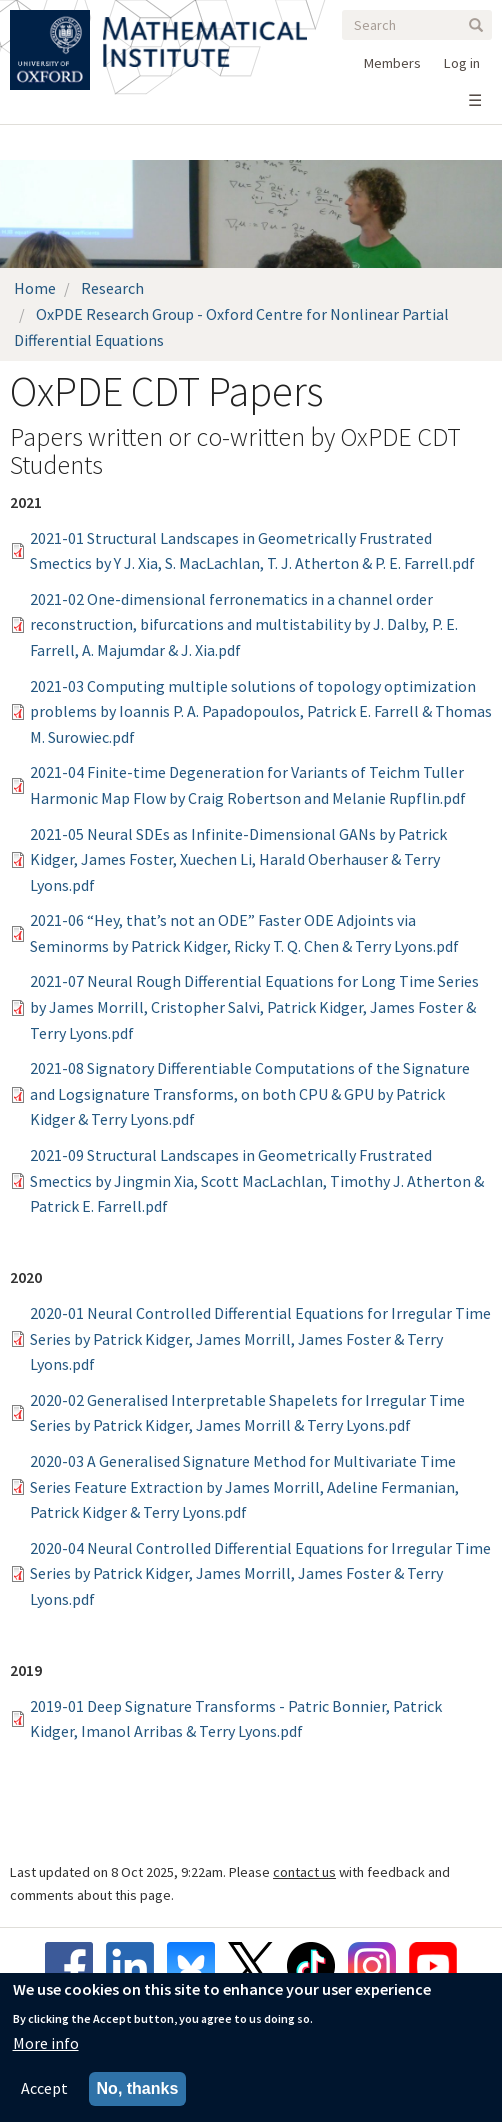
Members (392, 63)
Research (112, 288)
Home (35, 288)
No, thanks (138, 2089)
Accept (44, 2089)
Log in (462, 63)
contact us (304, 1872)
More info (46, 2043)
